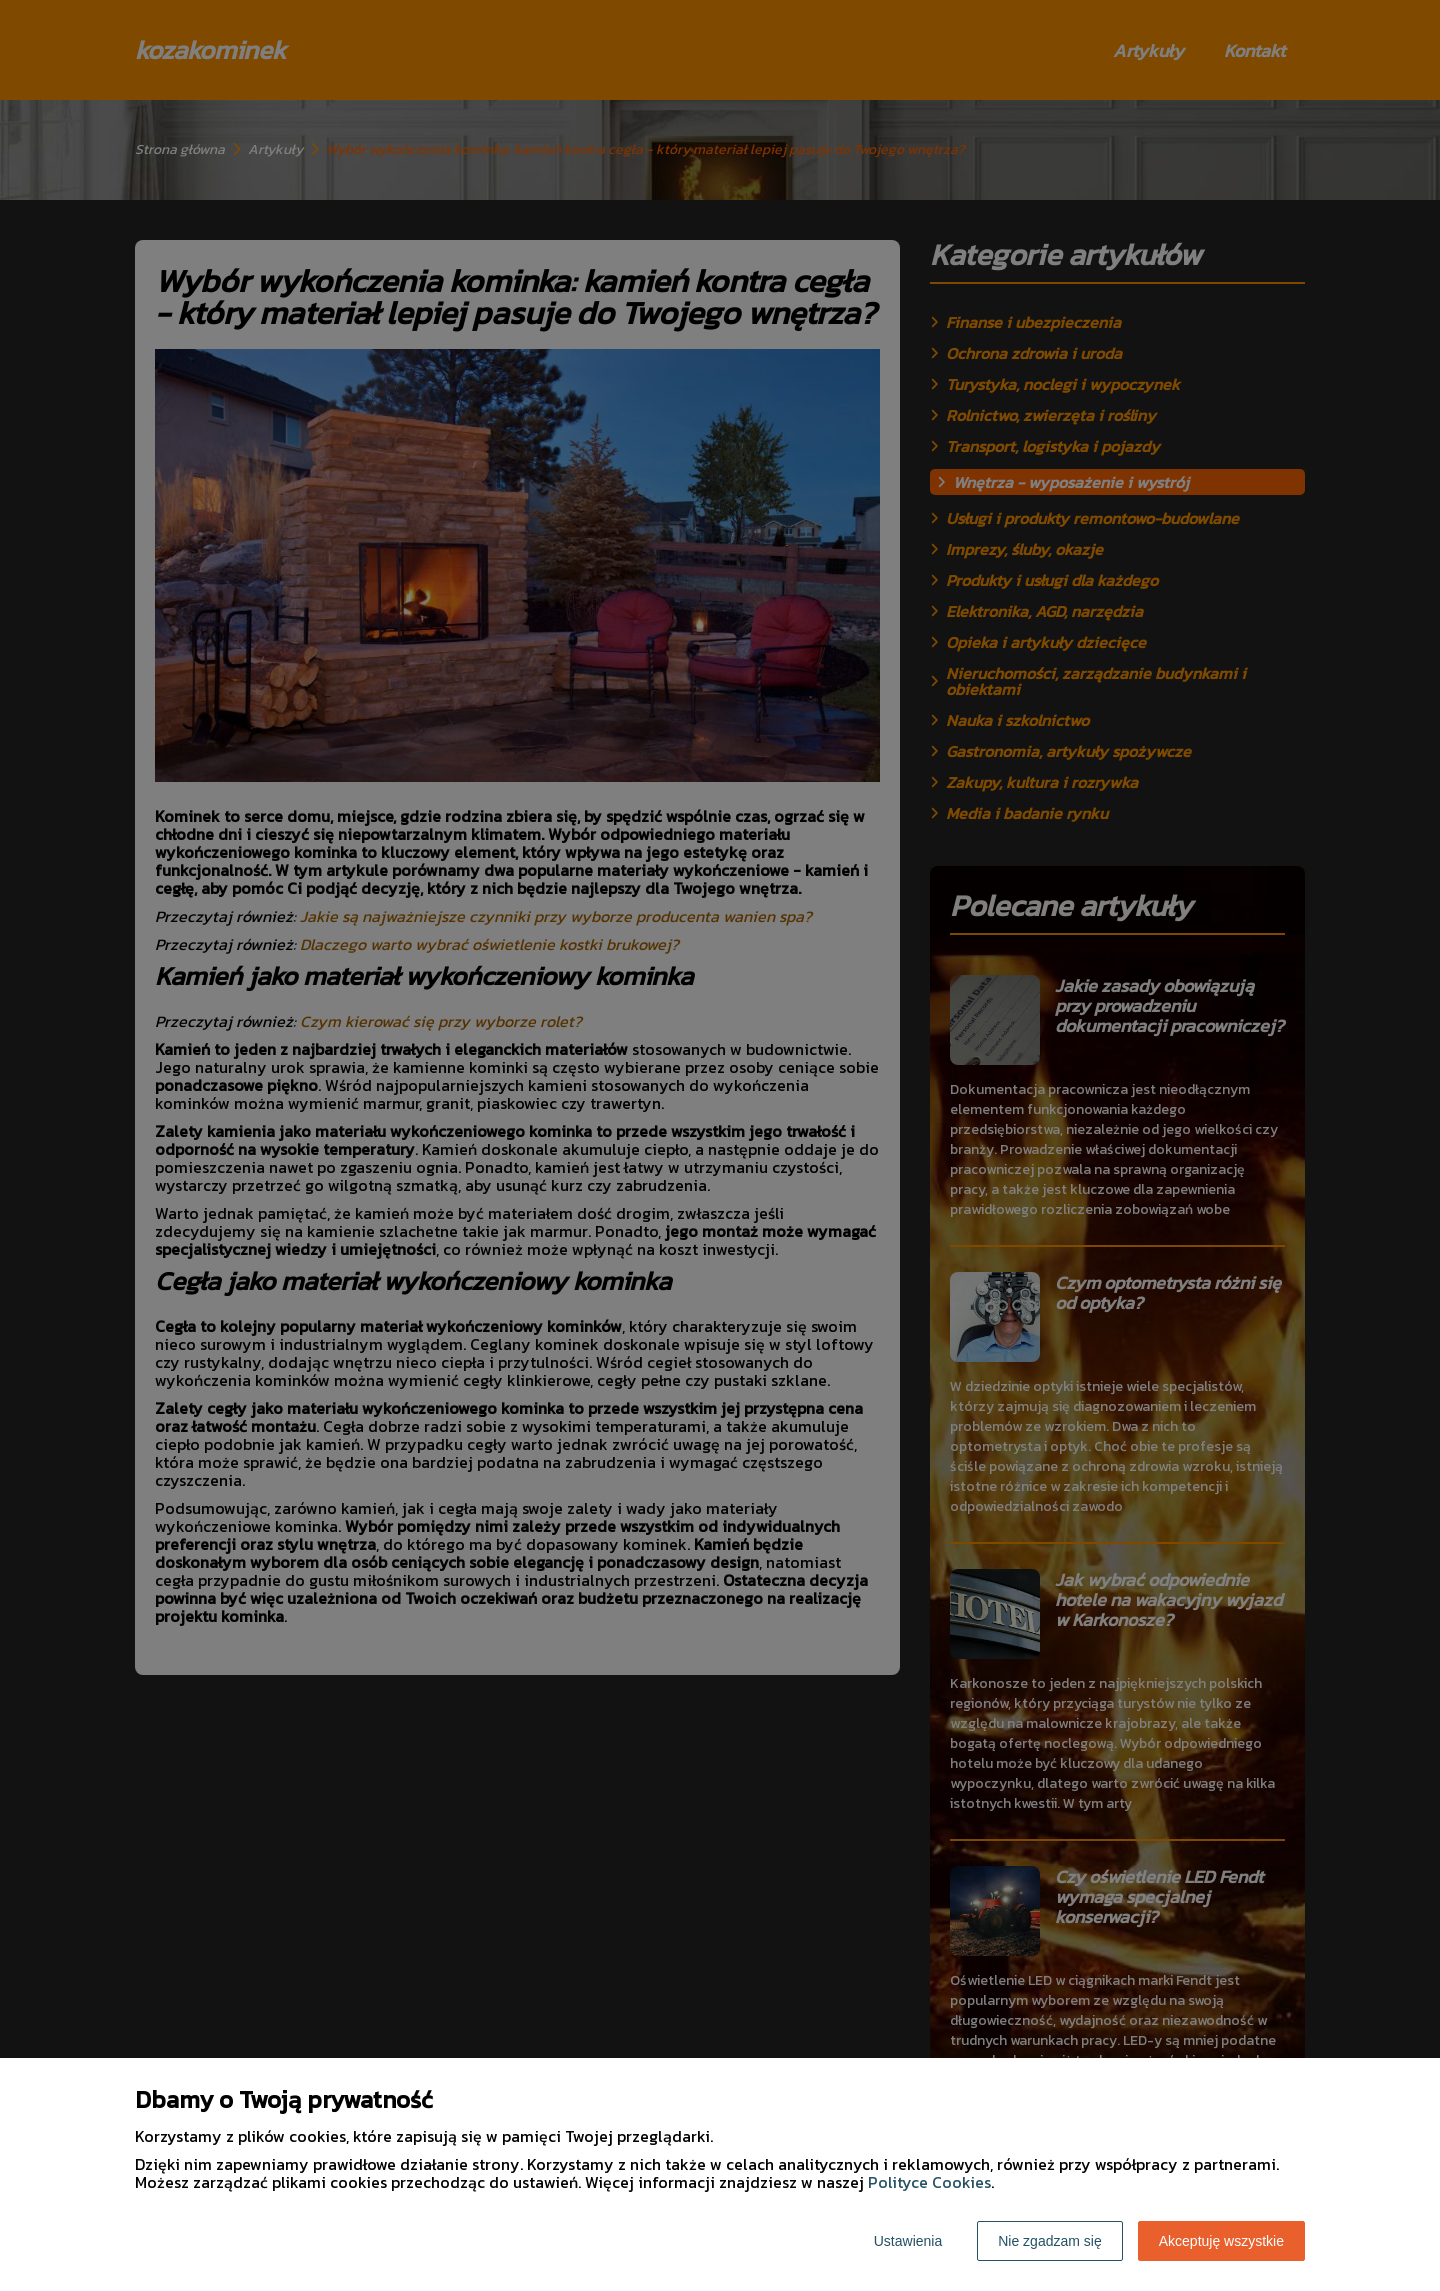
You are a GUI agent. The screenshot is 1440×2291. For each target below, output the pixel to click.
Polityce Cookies (929, 2182)
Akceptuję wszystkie (1221, 2241)
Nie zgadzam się (1050, 2241)
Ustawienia (908, 2241)
